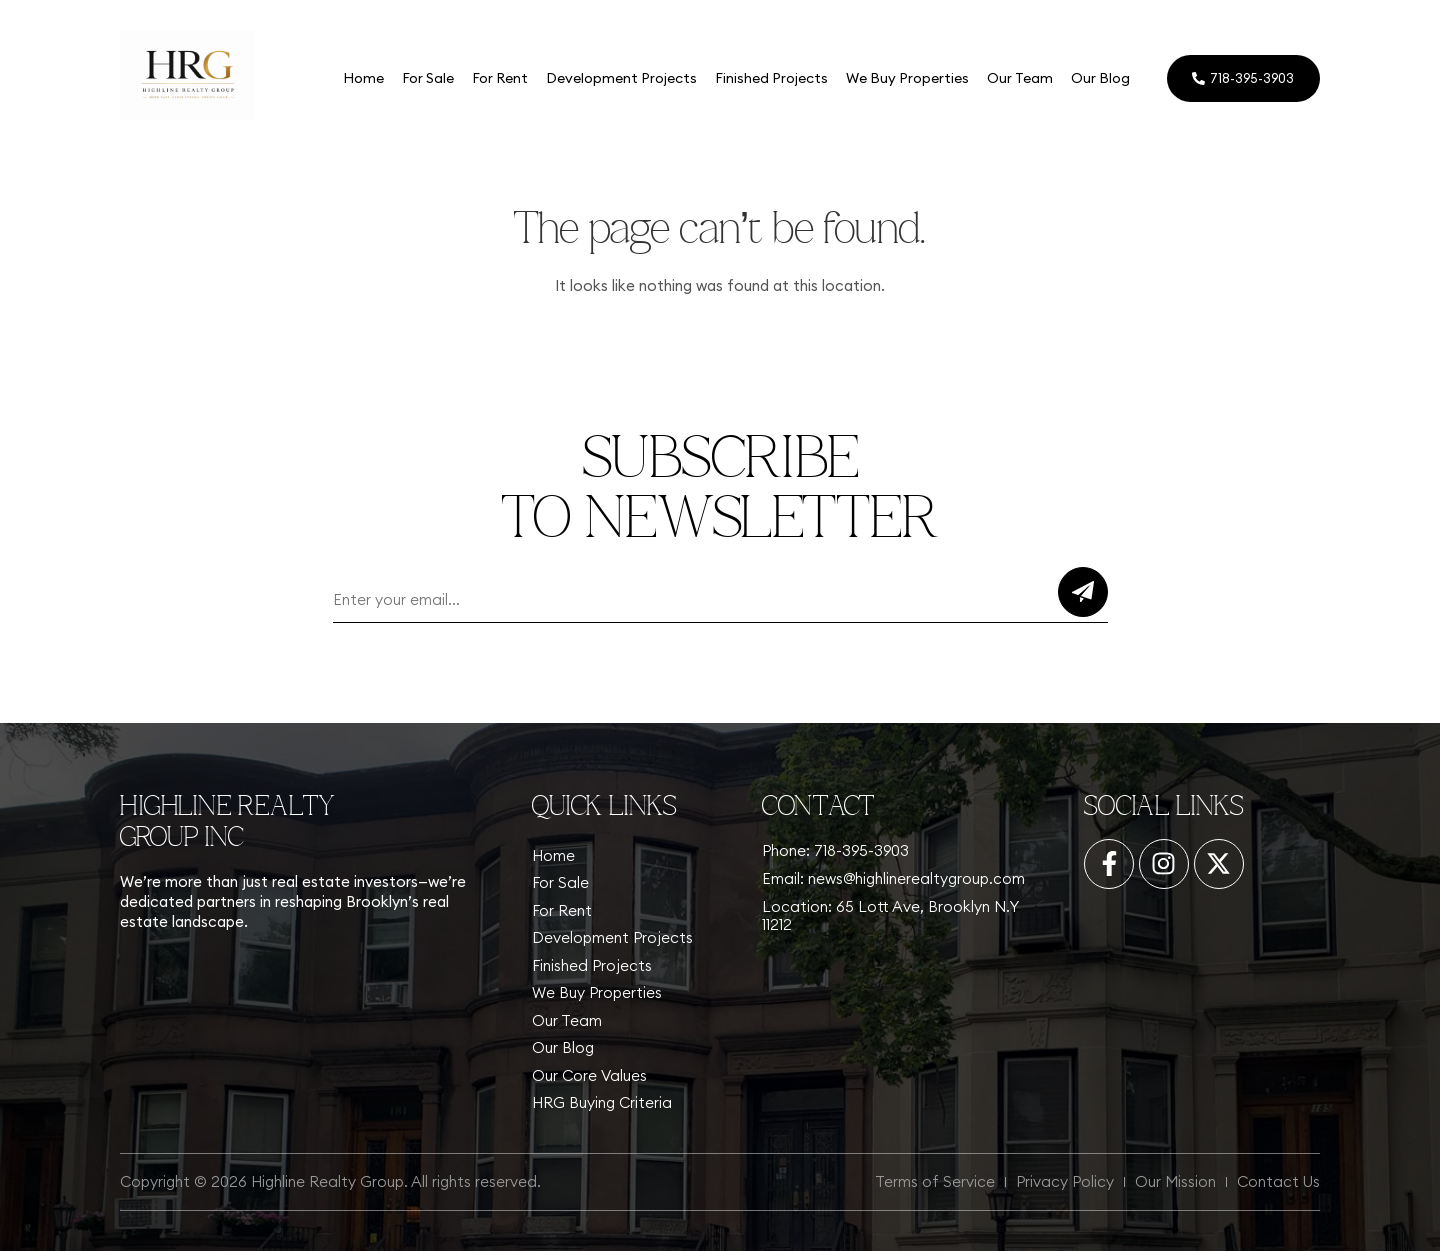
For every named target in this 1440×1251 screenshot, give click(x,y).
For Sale (427, 78)
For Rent (499, 78)
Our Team (1019, 78)
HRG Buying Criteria (602, 1102)
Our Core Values (589, 1075)
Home (362, 78)
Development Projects (620, 78)
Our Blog (1099, 78)
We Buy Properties (906, 78)
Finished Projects (770, 78)
